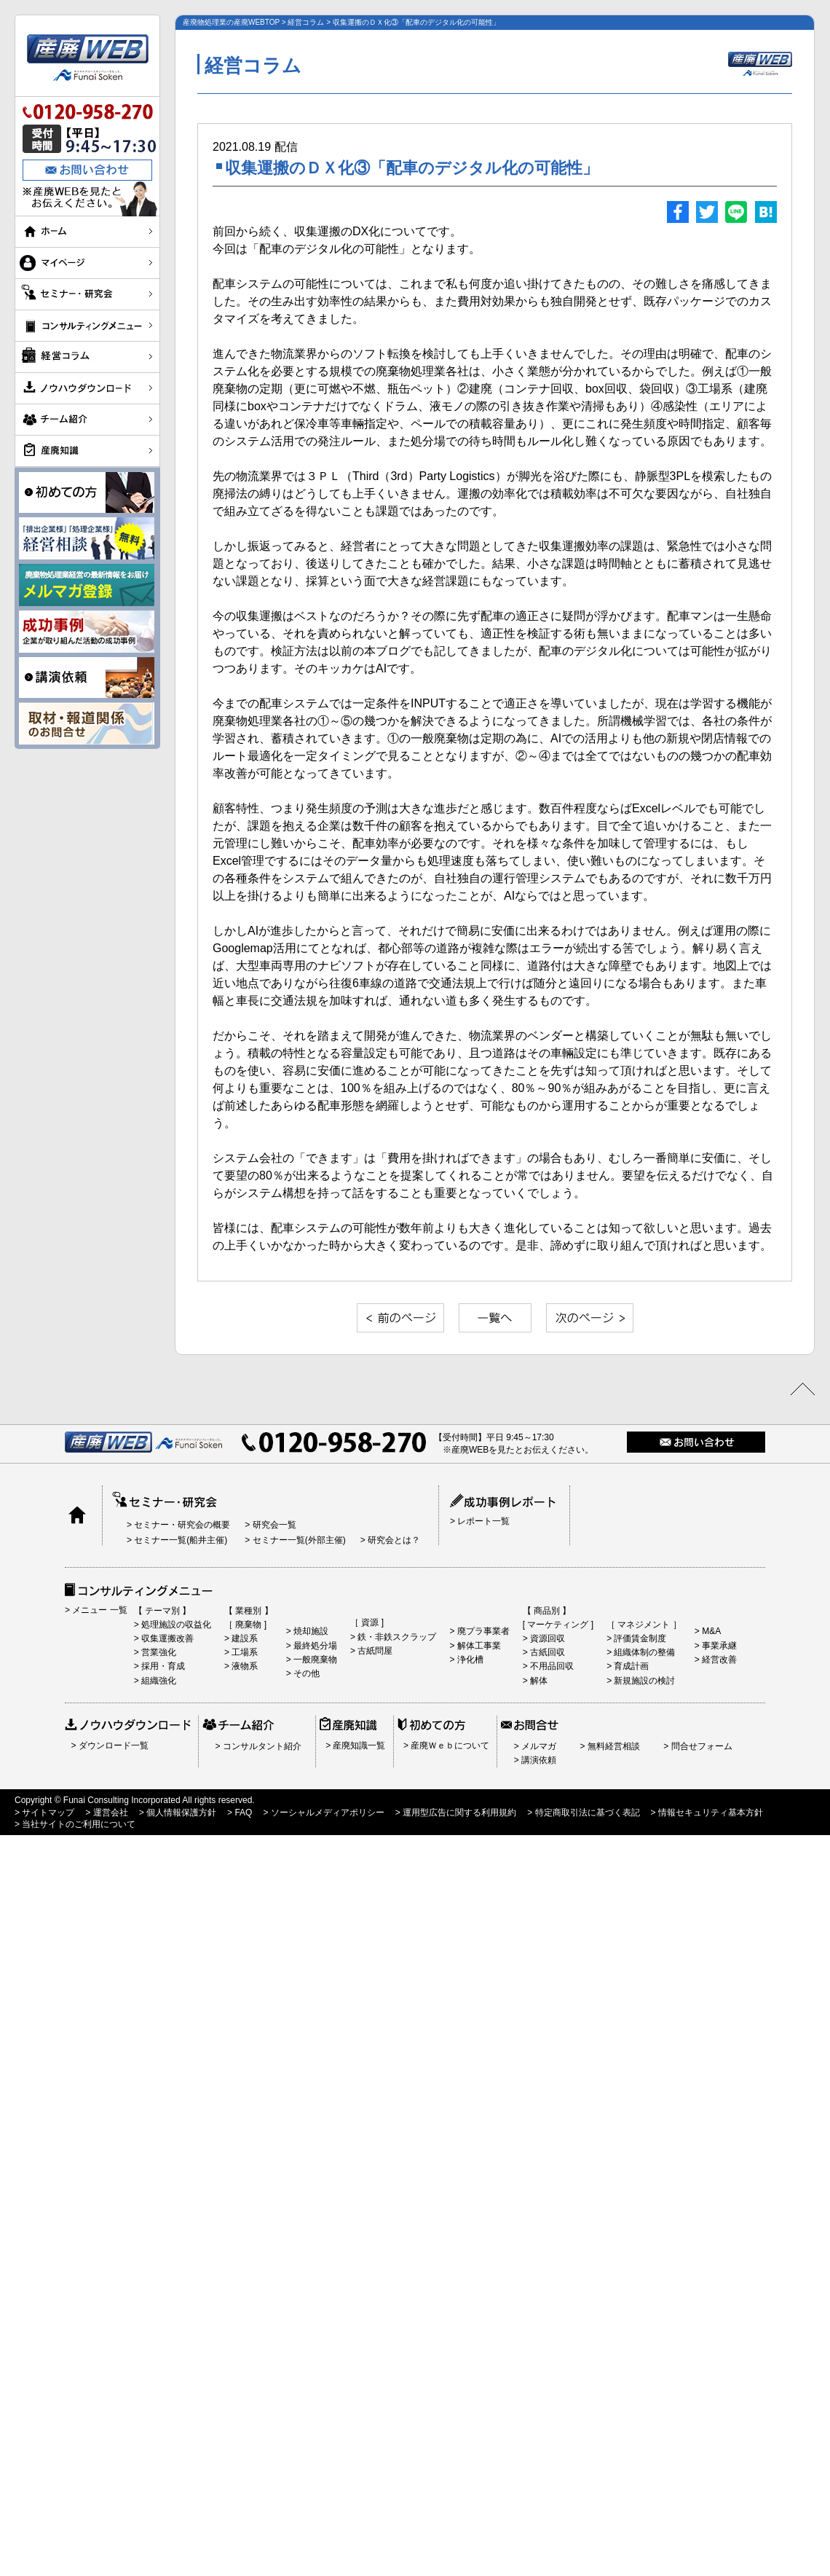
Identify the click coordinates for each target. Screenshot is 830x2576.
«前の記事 (400, 1317)
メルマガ (537, 1746)
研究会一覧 (273, 1525)
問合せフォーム (700, 1746)
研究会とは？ (392, 1540)
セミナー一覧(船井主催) (179, 1540)
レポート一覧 (482, 1521)
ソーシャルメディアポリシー (326, 1812)
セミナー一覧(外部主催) (297, 1540)
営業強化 (157, 1652)
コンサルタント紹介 (260, 1746)
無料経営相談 (612, 1746)
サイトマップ (47, 1812)
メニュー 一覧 (98, 1610)
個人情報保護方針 (180, 1812)
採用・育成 (162, 1666)
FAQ (242, 1812)
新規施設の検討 (643, 1681)
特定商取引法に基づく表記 (585, 1812)
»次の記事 (589, 1317)
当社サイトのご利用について (77, 1824)
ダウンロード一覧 (112, 1745)
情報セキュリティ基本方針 (709, 1812)
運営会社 (108, 1812)
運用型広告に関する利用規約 (458, 1812)
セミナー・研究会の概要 (181, 1525)
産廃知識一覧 (358, 1745)
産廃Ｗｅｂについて (448, 1745)
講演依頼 (537, 1760)
